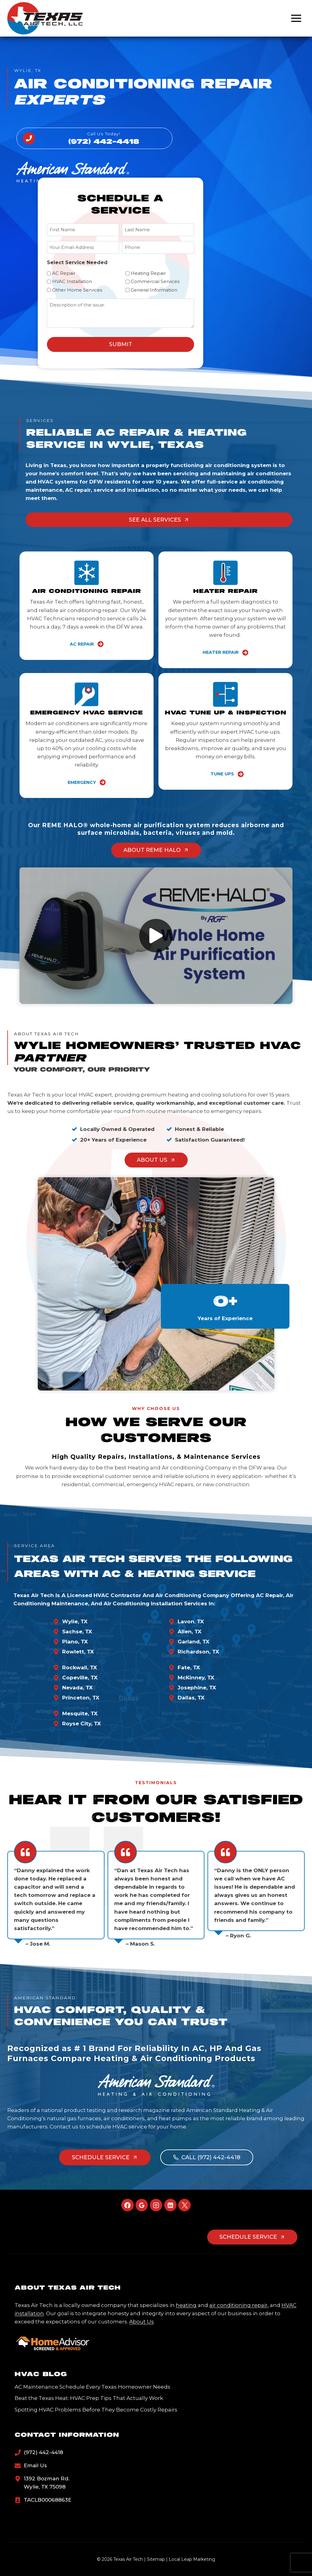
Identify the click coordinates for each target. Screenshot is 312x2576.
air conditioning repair (238, 2305)
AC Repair (63, 273)
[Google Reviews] (142, 2205)
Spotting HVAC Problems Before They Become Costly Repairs (96, 2410)
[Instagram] (156, 2205)
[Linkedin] (170, 2205)
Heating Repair (148, 273)
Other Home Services (77, 290)
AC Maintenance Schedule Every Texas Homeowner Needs (92, 2387)
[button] (156, 935)
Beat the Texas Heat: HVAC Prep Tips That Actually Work (89, 2398)
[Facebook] (127, 2205)
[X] (184, 2205)
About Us (141, 2322)
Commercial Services (155, 281)
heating (186, 2305)
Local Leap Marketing (192, 2559)
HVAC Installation (72, 281)
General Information (154, 290)
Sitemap (156, 2559)
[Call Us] (94, 138)
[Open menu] (296, 18)
